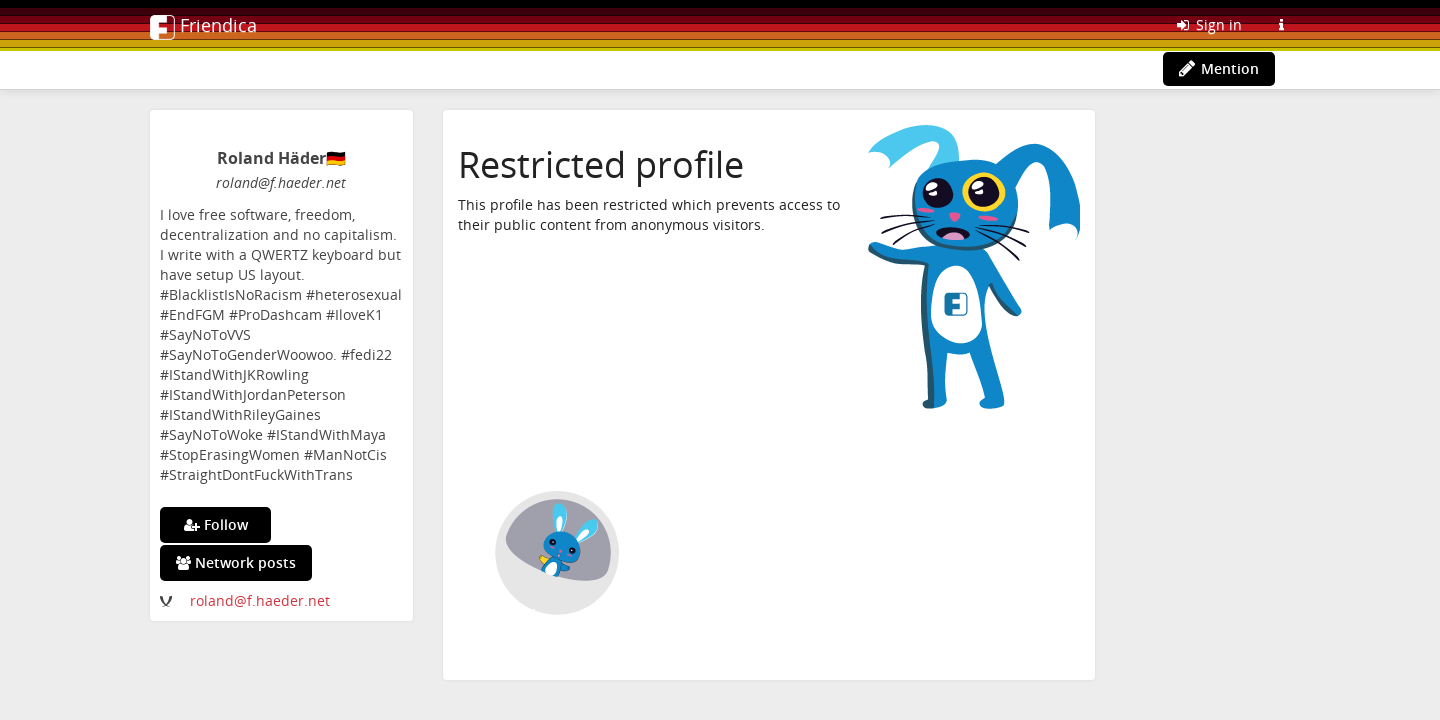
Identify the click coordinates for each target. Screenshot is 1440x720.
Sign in (1208, 24)
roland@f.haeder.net (260, 600)
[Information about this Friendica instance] (1281, 25)
